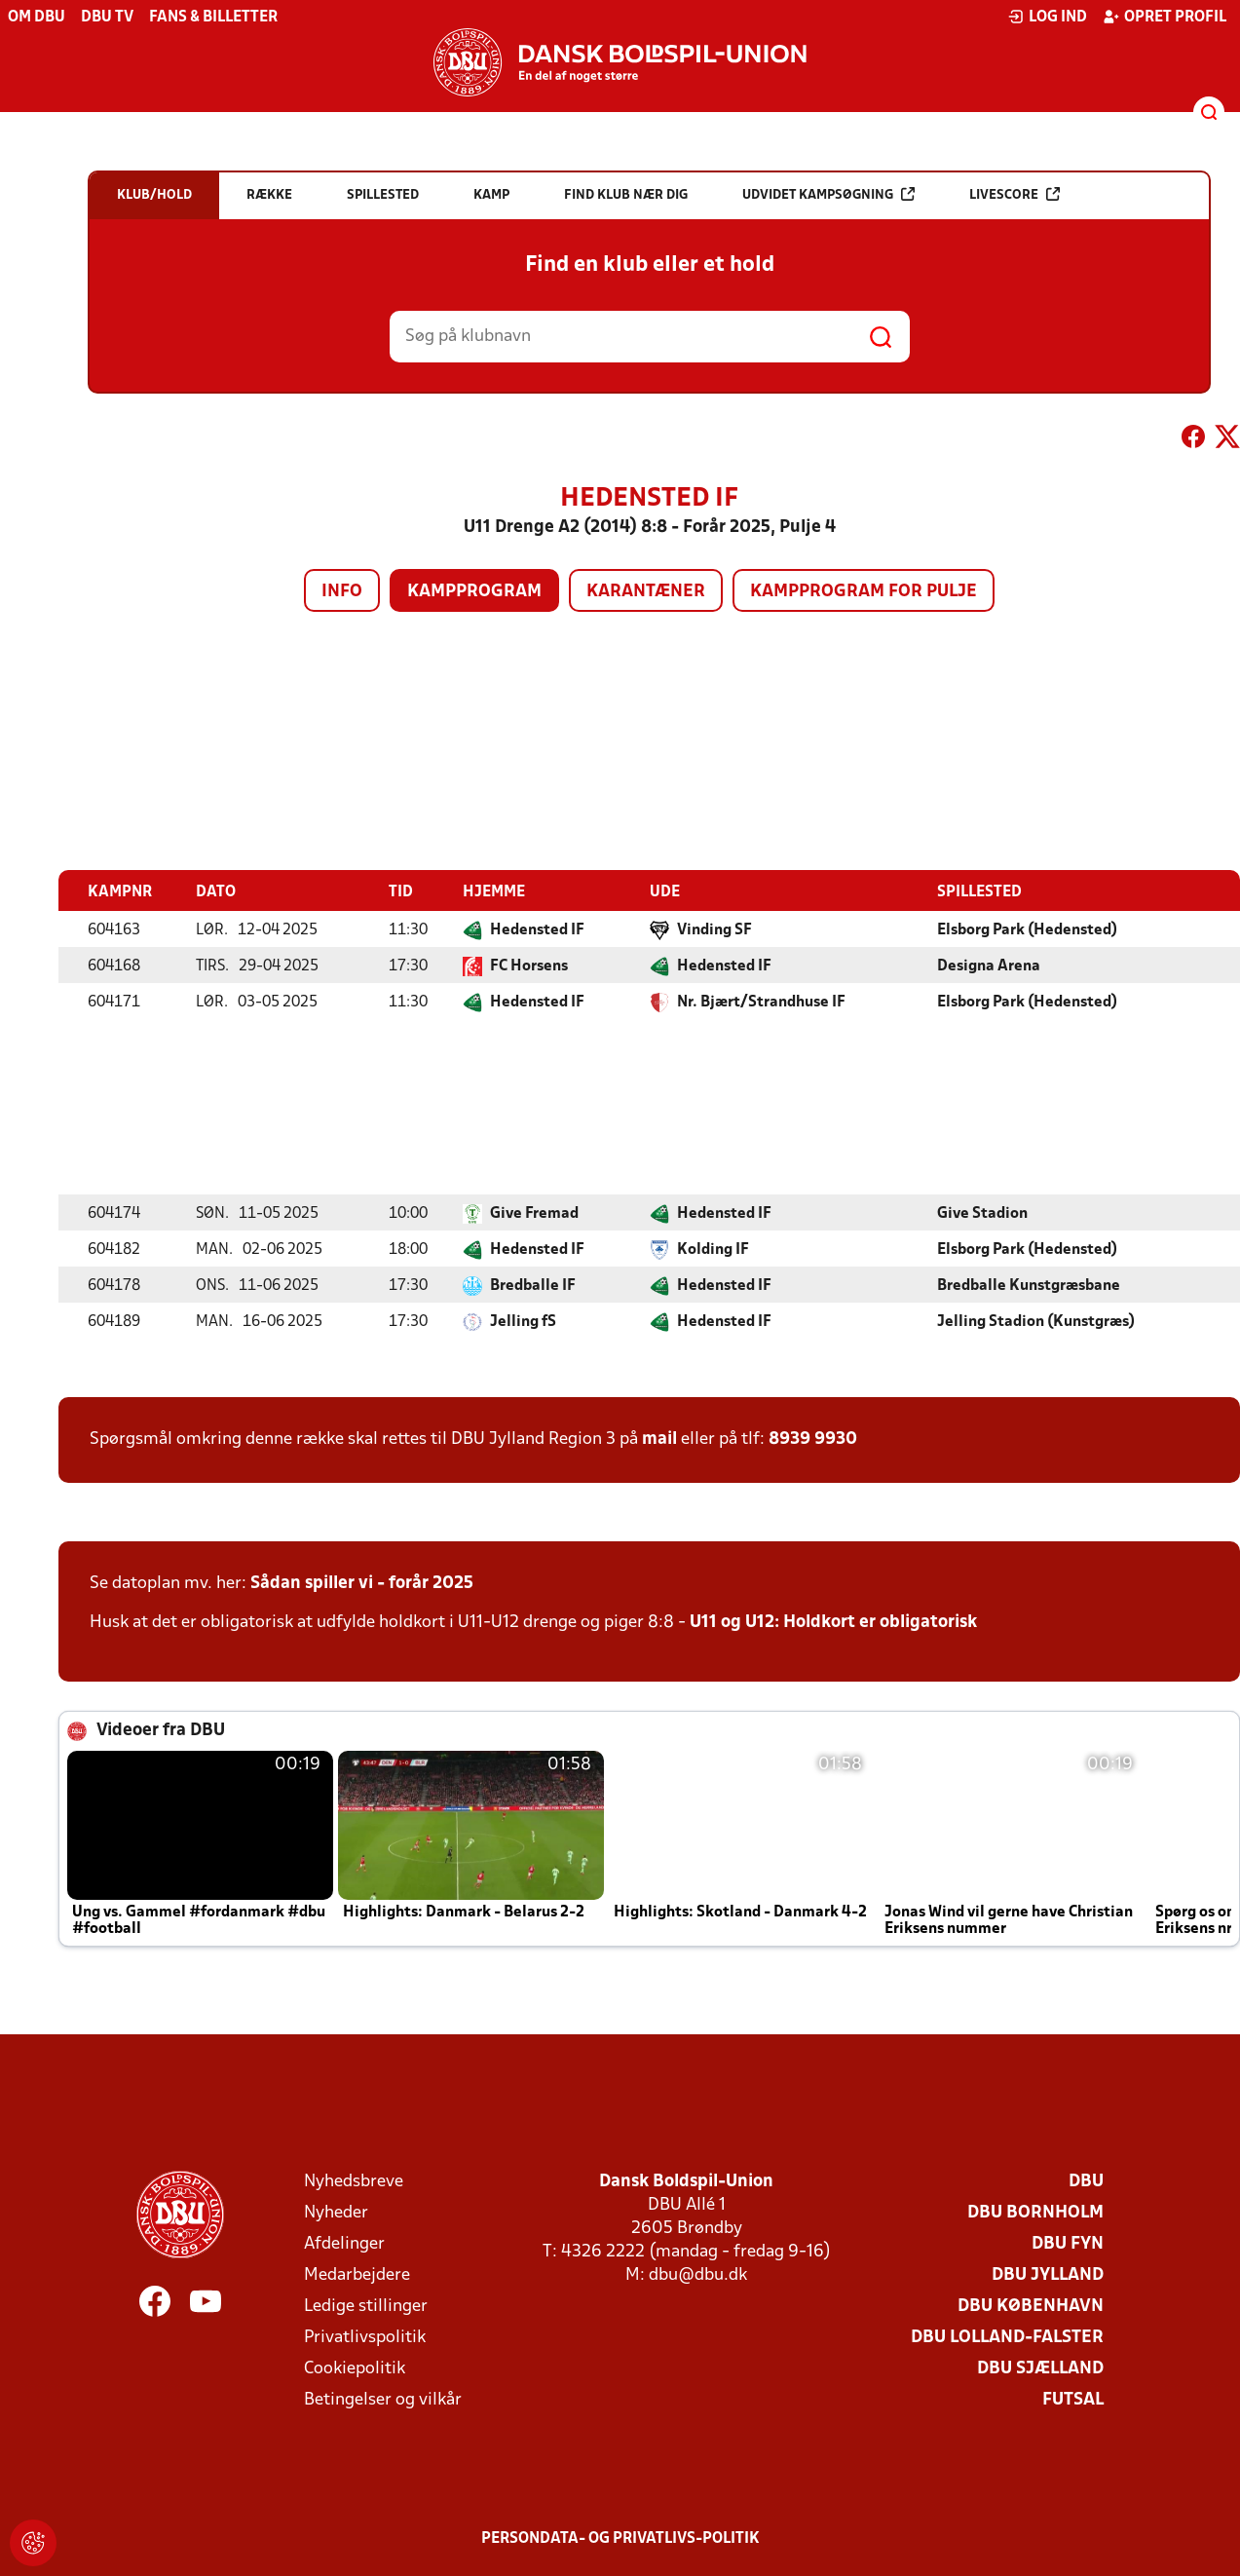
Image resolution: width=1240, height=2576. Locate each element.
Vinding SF (714, 929)
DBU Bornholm (1035, 2212)
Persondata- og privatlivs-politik (620, 2538)
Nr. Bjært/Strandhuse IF (761, 1001)
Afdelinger (344, 2243)
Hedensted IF (537, 929)
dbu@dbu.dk (698, 2274)
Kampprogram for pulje (863, 592)
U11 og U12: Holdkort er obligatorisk (833, 1621)
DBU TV (107, 17)
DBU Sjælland (1040, 2368)
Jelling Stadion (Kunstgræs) (1036, 1321)
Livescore (1014, 194)
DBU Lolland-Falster (1007, 2337)
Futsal (1073, 2399)
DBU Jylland (1048, 2274)
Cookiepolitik (354, 2368)
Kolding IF (713, 1249)
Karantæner (645, 592)
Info (341, 592)
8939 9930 (813, 1438)
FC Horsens (529, 965)
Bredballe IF (533, 1285)
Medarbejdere (357, 2274)
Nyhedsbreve (353, 2181)
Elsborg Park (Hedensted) (1027, 929)
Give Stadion (982, 1213)
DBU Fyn (1068, 2243)
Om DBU (36, 17)
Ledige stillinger (366, 2305)
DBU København (1031, 2305)
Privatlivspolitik (365, 2337)
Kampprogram (474, 592)
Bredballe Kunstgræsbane (1028, 1285)
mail (659, 1438)
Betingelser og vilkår (383, 2399)
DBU (1086, 2181)
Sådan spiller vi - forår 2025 (361, 1582)
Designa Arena (988, 965)
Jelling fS (523, 1321)
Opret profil (1164, 16)
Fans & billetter (213, 17)
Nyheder (336, 2212)
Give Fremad (534, 1213)
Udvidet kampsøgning (828, 194)
